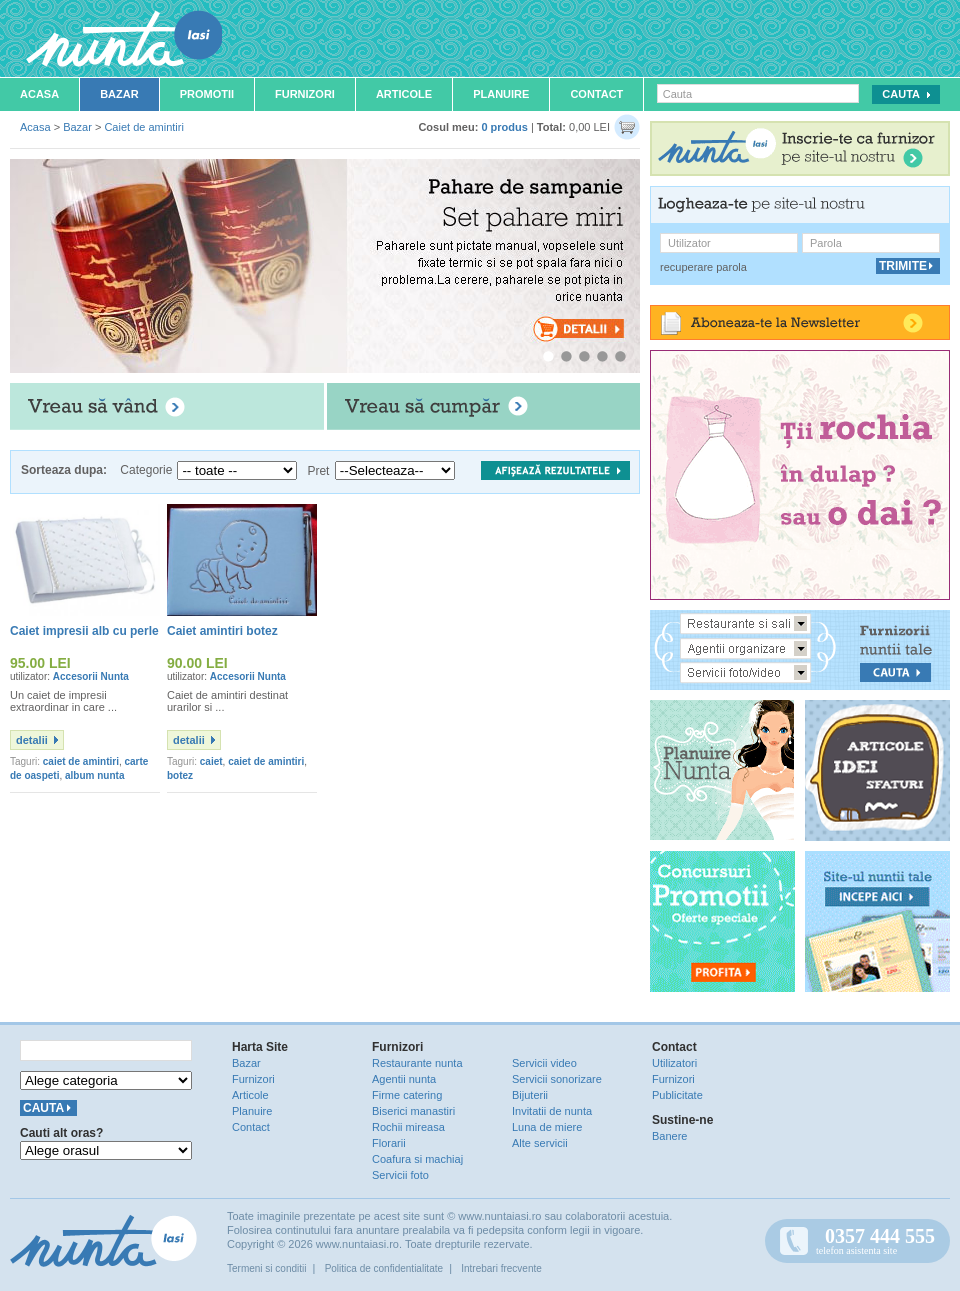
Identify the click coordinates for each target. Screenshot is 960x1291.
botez (180, 775)
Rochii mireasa (408, 1127)
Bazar (119, 94)
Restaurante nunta (417, 1063)
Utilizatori (674, 1063)
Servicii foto (400, 1175)
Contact (596, 94)
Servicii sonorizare (557, 1079)
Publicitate (677, 1095)
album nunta (94, 775)
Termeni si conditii (266, 1268)
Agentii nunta (404, 1079)
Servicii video (544, 1063)
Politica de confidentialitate (384, 1268)
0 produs (504, 127)
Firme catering (407, 1095)
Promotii (207, 94)
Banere (669, 1136)
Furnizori (305, 94)
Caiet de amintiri (143, 127)
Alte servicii (540, 1143)
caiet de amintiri (81, 761)
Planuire (501, 94)
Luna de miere (547, 1127)
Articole (404, 94)
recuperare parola (703, 267)
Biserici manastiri (413, 1111)
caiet (211, 761)
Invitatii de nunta (552, 1111)
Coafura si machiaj (417, 1159)
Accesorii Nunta (91, 676)
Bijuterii (530, 1095)
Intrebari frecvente (501, 1268)
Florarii (389, 1143)
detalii (32, 740)
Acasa (39, 94)
